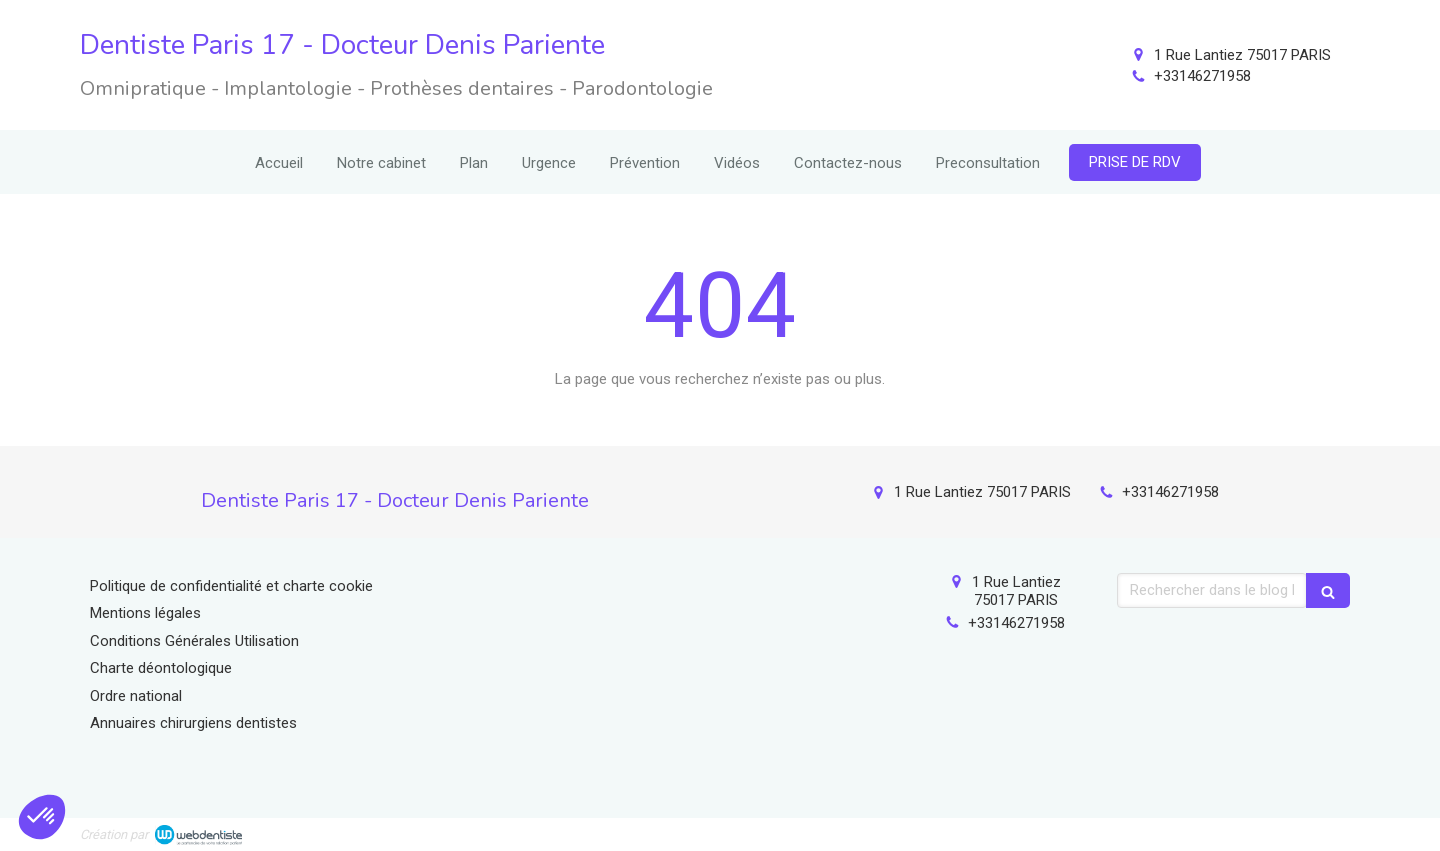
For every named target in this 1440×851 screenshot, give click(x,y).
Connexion (1325, 831)
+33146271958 (1202, 76)
